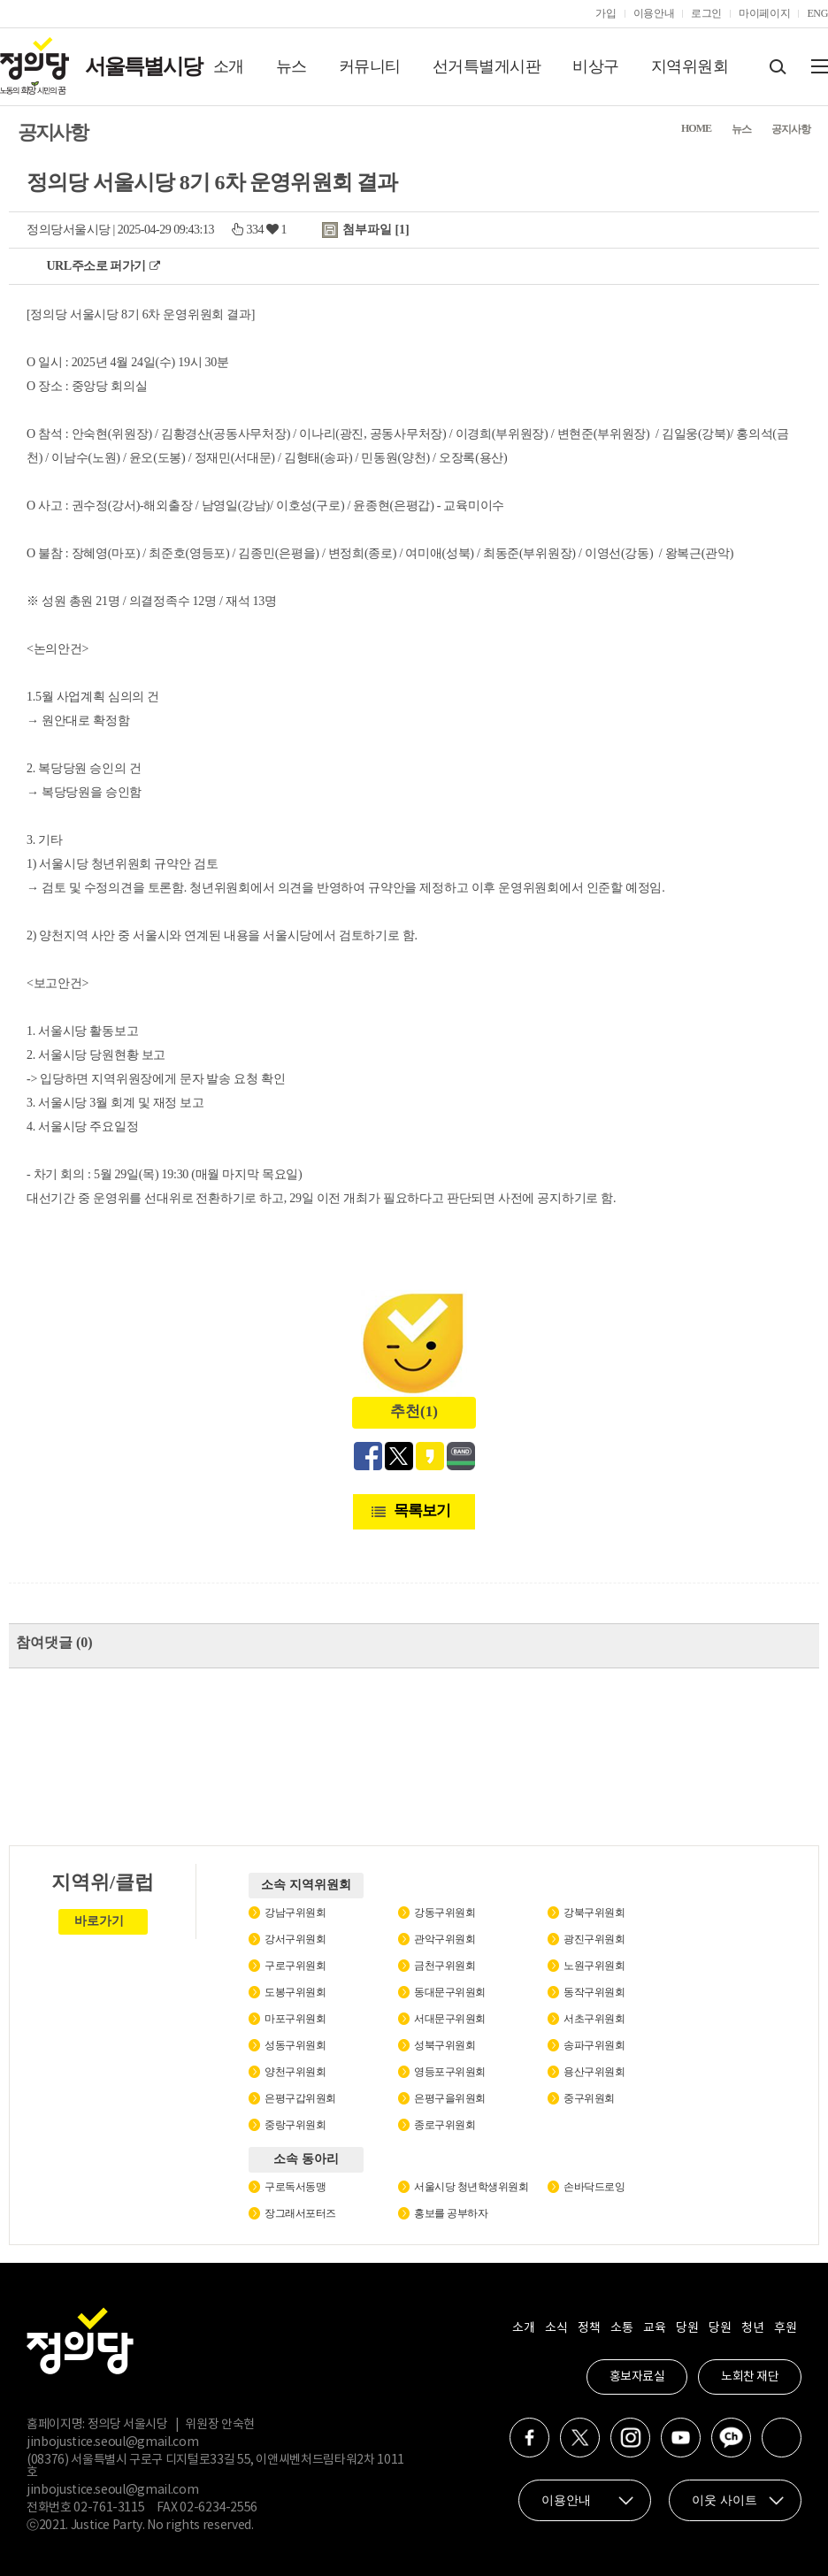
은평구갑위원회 (300, 2098)
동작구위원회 (594, 1992)
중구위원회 (589, 2098)
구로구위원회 (295, 1965)
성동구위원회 (295, 2045)
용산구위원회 (594, 2072)
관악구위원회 (444, 1939)
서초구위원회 (594, 2018)
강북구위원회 (594, 1912)
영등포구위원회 (450, 2072)
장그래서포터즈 (300, 2213)
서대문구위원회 (450, 2018)
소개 (228, 66)
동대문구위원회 (450, 1992)
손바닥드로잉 (594, 2187)
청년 (752, 2328)
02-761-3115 (108, 2508)
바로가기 (99, 1921)
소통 (621, 2328)
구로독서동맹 (295, 2187)
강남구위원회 (295, 1912)
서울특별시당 (143, 66)
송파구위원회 (594, 2045)
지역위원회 (690, 66)
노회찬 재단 (749, 2377)
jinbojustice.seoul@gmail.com (112, 2442)
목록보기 (422, 1510)
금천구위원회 (444, 1965)
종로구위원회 (444, 2125)
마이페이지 (764, 13)
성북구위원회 (444, 2045)
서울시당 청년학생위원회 (471, 2187)
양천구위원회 (295, 2072)
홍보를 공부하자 (450, 2213)
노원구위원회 (594, 1965)
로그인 (706, 13)
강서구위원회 (295, 1939)
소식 (556, 2328)
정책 (589, 2328)
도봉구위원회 (295, 1992)
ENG (817, 13)
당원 (687, 2328)
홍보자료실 (637, 2377)
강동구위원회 (444, 1912)
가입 (605, 13)
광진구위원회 (594, 1939)
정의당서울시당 (69, 229)
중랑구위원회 (295, 2125)
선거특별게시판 (487, 66)
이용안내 (654, 13)
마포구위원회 (295, 2018)
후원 (785, 2328)
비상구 (595, 66)
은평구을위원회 (450, 2098)
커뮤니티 (370, 66)
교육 (654, 2328)
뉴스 (291, 66)
